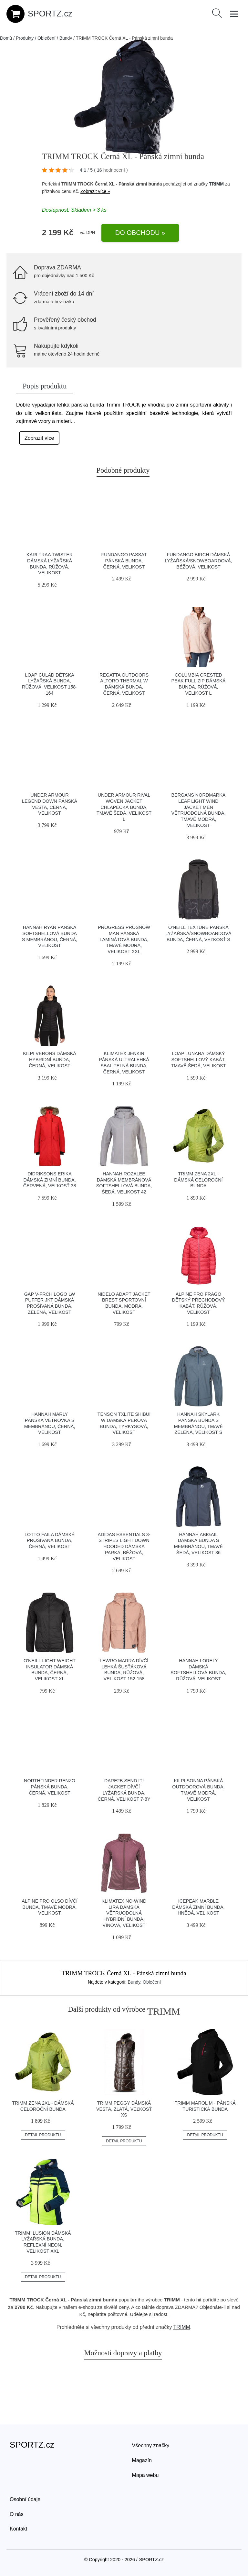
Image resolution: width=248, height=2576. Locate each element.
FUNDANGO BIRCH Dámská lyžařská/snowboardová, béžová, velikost (198, 560)
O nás (17, 2514)
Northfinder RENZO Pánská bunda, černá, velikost (49, 1786)
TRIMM (216, 183)
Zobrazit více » (95, 191)
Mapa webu (145, 2475)
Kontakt (18, 2528)
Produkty (25, 38)
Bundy (65, 38)
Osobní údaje (25, 2499)
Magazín (142, 2460)
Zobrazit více (39, 438)
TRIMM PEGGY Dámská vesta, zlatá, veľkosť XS (124, 2109)
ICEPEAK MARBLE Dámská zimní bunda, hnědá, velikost (198, 1907)
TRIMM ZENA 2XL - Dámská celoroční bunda (198, 1179)
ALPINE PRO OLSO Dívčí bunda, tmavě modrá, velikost (50, 1907)
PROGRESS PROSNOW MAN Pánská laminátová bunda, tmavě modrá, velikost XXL (124, 939)
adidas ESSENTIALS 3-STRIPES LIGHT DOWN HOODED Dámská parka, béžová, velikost (124, 1546)
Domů (6, 38)
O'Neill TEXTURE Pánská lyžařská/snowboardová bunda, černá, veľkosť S (198, 933)
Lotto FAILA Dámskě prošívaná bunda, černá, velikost (50, 1540)
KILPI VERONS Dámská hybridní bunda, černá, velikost (49, 1059)
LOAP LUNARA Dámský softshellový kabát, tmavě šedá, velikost (198, 1059)
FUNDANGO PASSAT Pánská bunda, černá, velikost (124, 560)
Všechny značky (151, 2445)
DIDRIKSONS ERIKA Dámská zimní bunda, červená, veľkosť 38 (49, 1179)
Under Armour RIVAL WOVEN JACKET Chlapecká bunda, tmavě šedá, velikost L (124, 807)
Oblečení (46, 38)
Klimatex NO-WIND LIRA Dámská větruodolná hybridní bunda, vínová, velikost (124, 1913)
